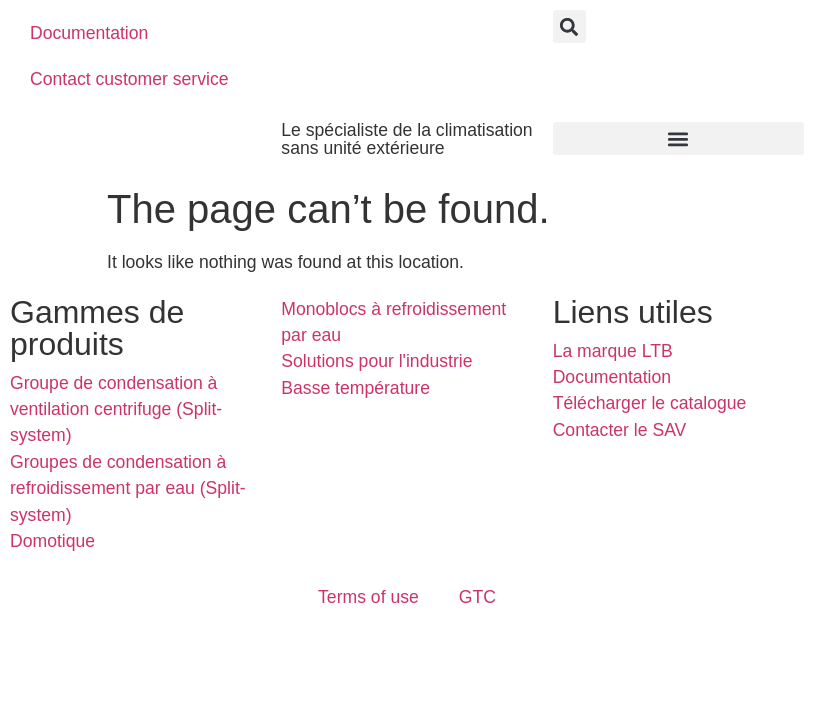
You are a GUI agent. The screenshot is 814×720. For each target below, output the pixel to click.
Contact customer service (129, 79)
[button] (569, 26)
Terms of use (368, 597)
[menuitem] (308, 32)
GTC (477, 597)
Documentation (89, 33)
